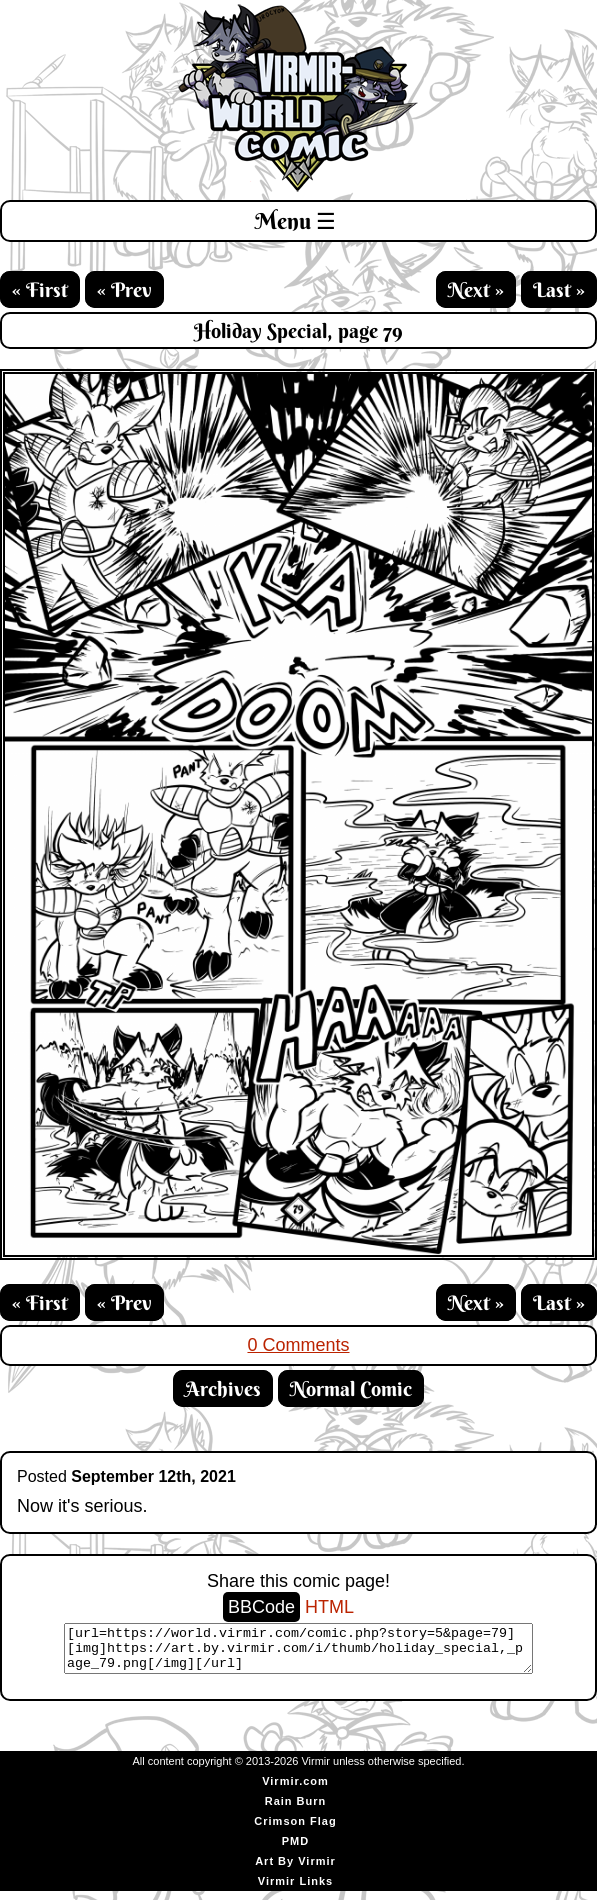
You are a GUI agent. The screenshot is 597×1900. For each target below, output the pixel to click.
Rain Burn (296, 1810)
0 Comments (298, 1345)
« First (40, 289)
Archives (223, 1388)
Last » (559, 289)
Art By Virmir (295, 1870)
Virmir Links (295, 1890)
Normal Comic (351, 1388)
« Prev (124, 289)
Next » (476, 289)
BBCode (261, 1607)
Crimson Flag (295, 1830)
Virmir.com (295, 1790)
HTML (329, 1607)
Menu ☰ (295, 221)
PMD (295, 1850)
